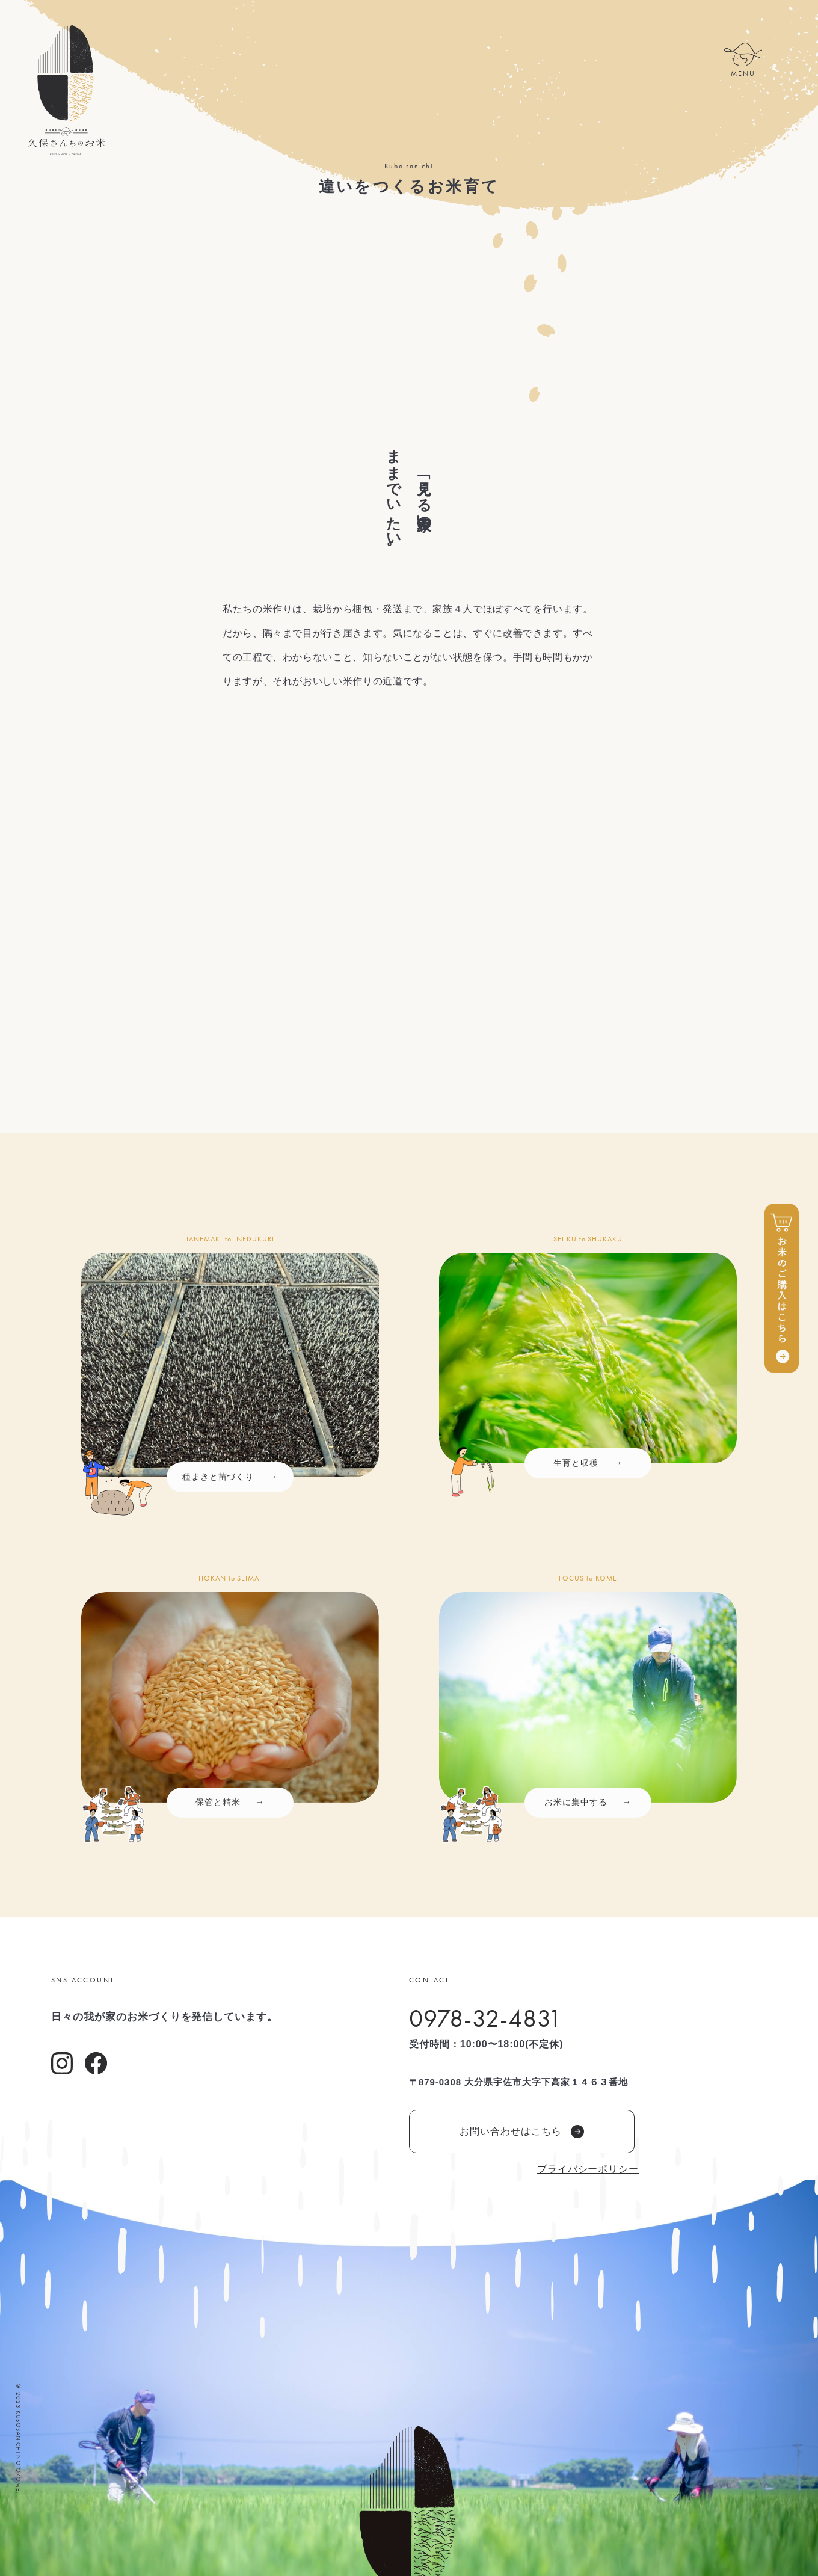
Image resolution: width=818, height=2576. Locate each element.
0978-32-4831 (485, 2018)
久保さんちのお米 (66, 90)
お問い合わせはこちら (522, 2131)
